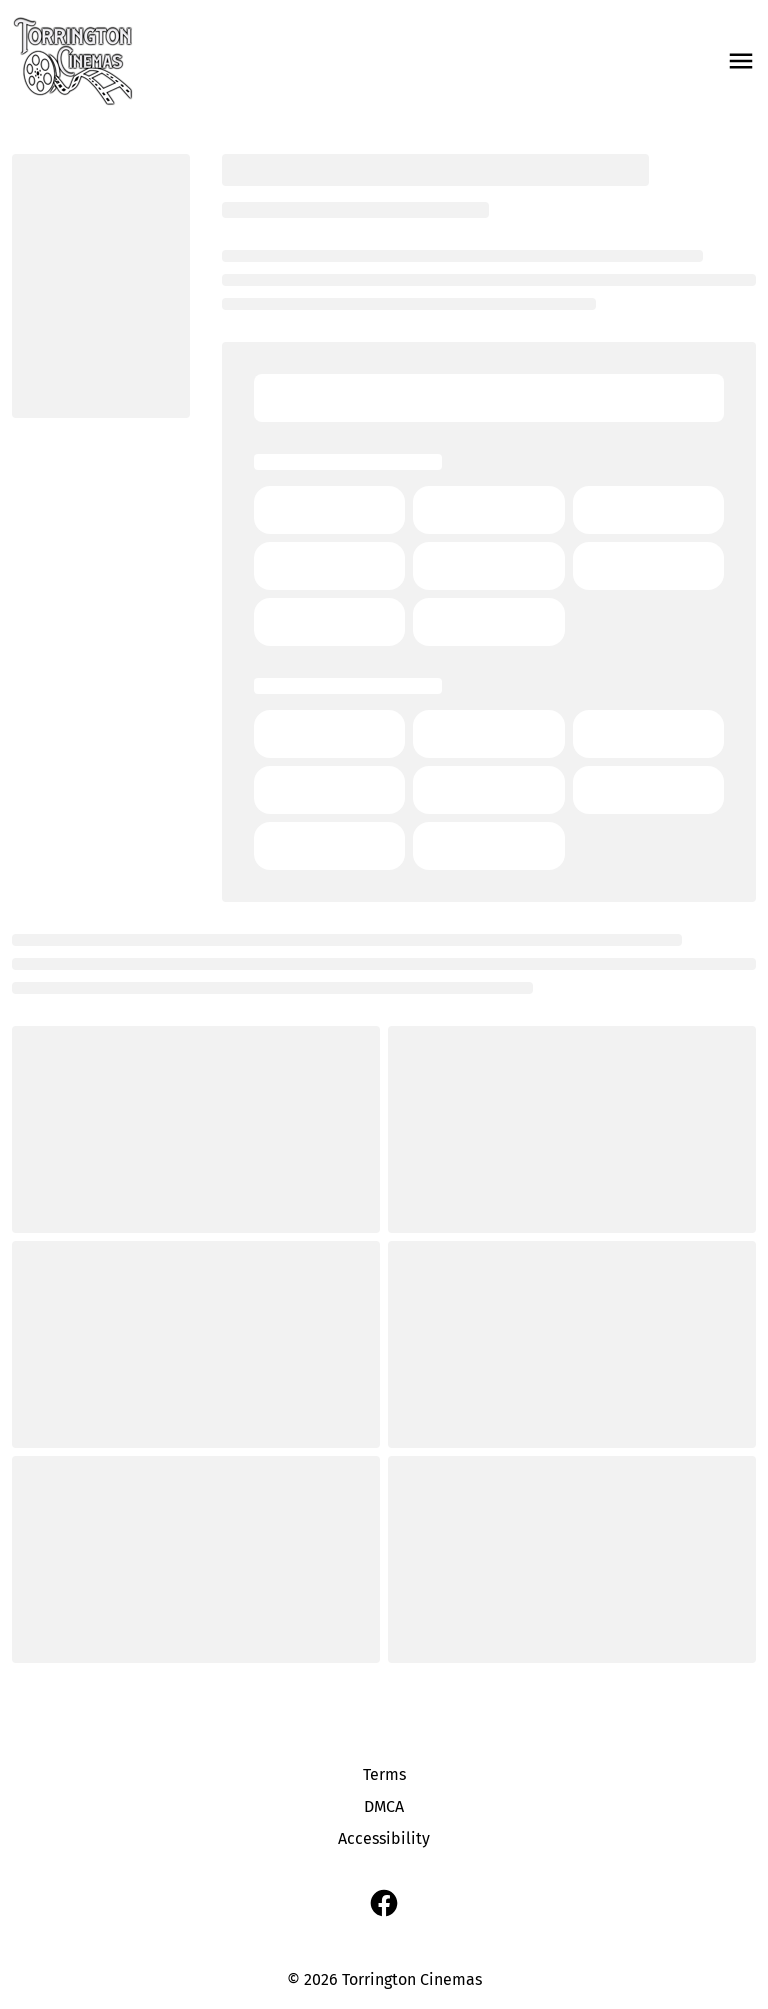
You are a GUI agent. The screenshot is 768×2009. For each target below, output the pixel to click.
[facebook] (384, 1903)
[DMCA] (384, 1807)
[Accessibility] (384, 1839)
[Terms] (384, 1775)
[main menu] (741, 61)
